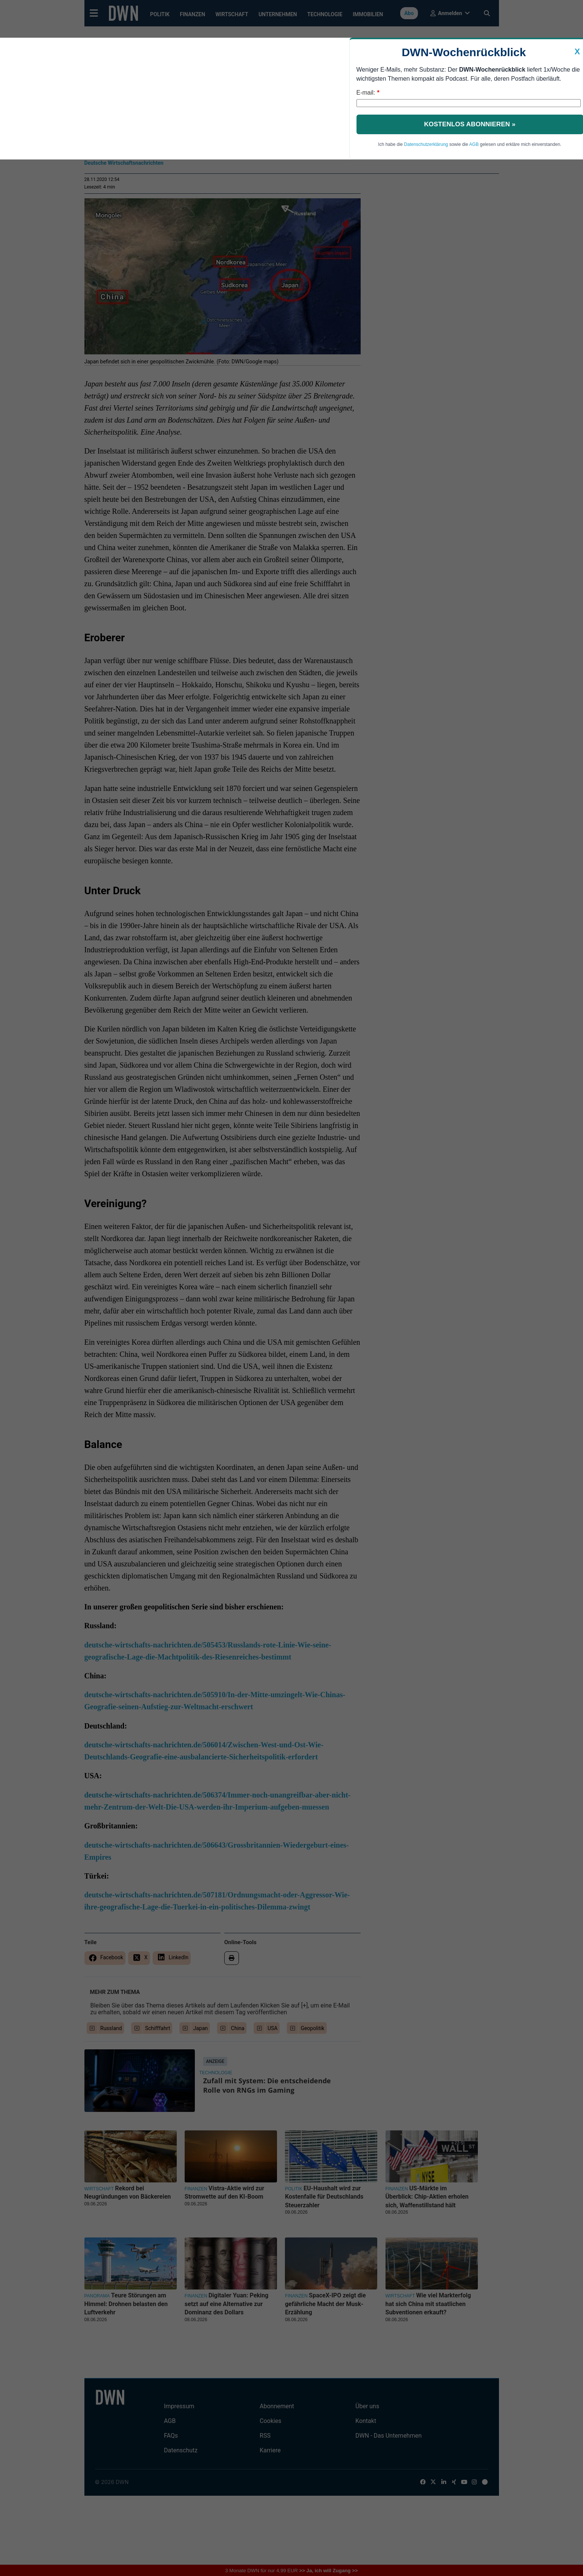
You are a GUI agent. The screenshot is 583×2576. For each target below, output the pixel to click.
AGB (474, 144)
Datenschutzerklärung (426, 144)
